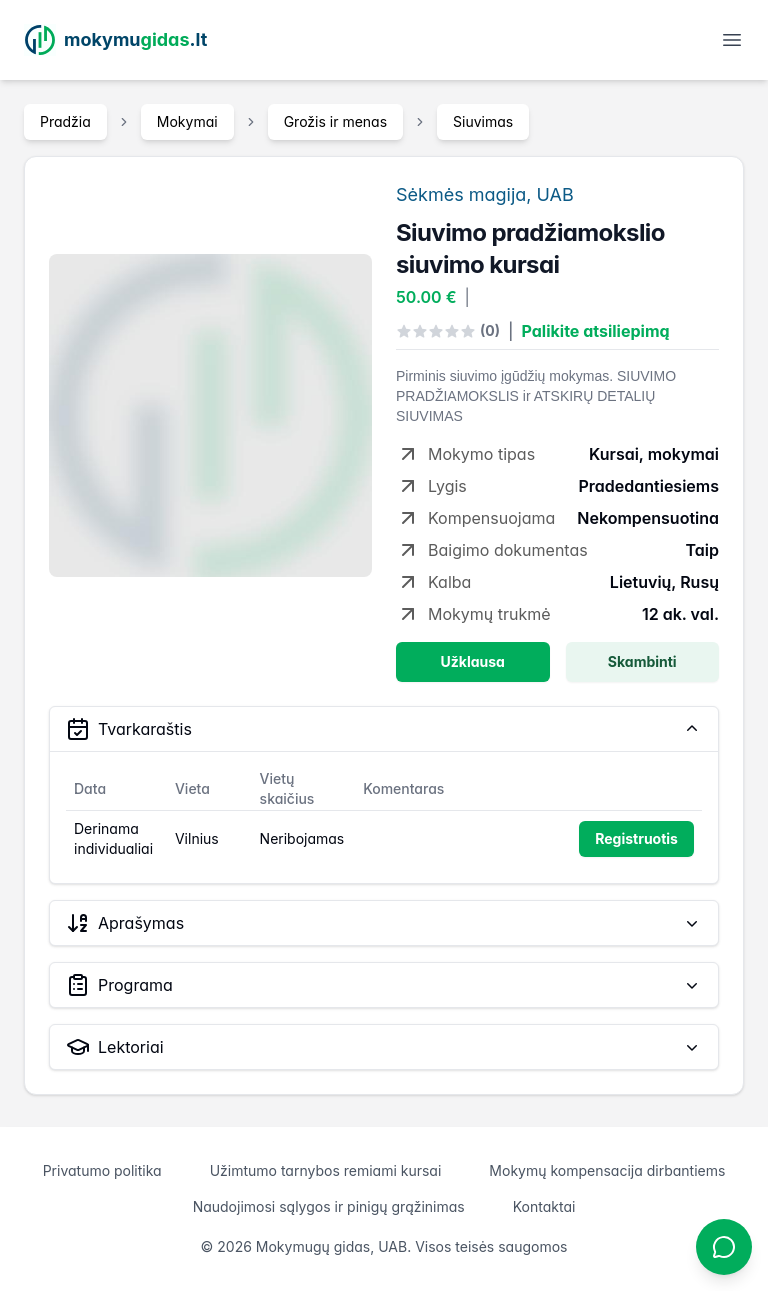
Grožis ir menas (335, 121)
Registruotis (636, 838)
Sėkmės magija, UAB (485, 194)
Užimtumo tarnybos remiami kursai (326, 1170)
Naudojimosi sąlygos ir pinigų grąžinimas (329, 1206)
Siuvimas (483, 121)
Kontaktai (544, 1206)
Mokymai (187, 121)
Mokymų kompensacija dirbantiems (607, 1170)
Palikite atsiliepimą (596, 331)
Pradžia (65, 121)
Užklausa (473, 661)
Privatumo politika (102, 1170)
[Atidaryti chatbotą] (724, 1247)
